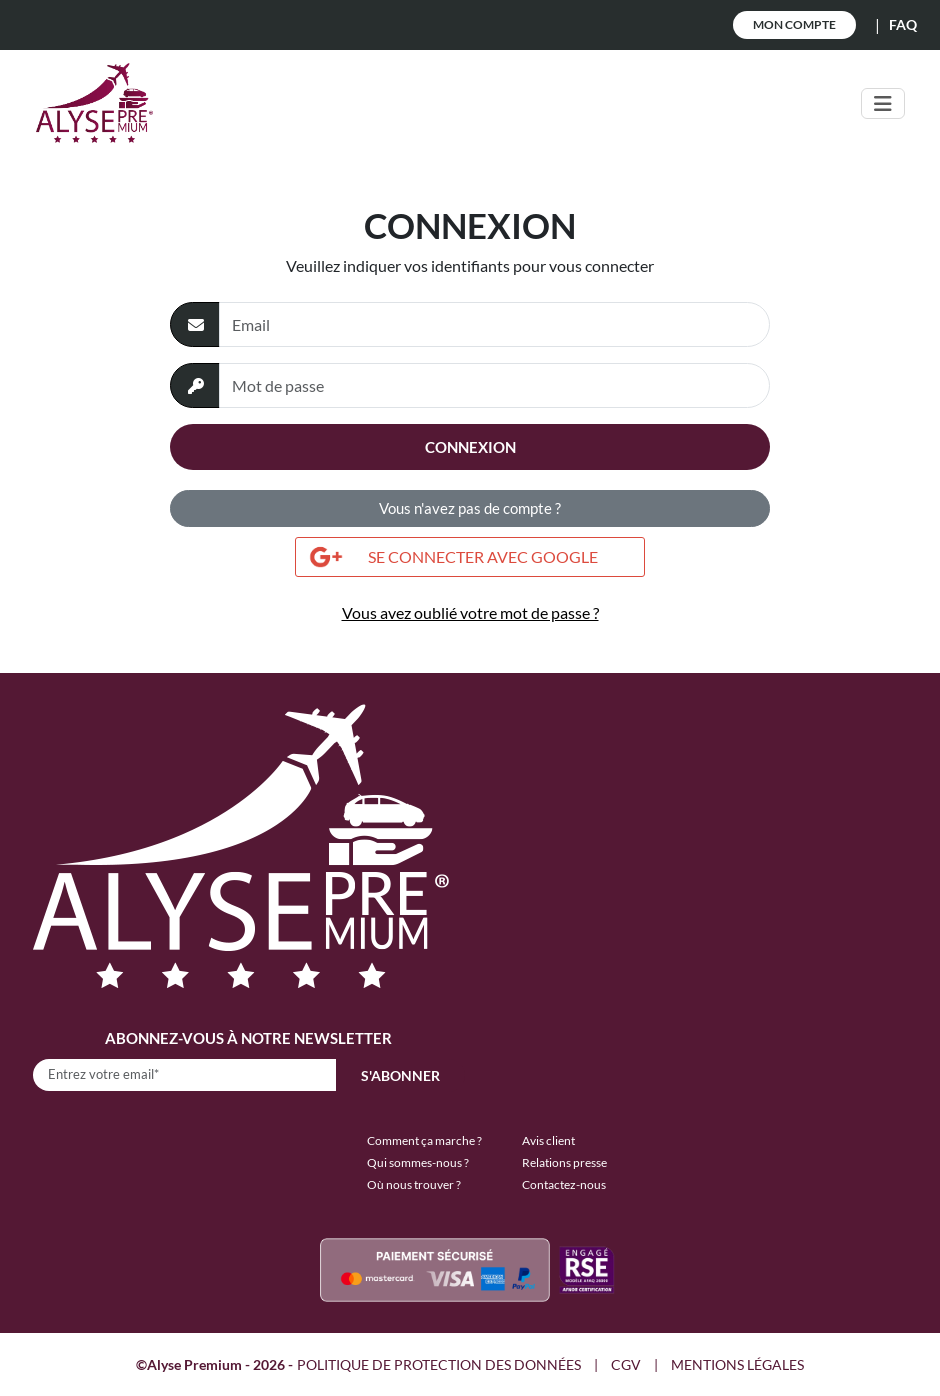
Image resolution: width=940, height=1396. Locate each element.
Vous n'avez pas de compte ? (470, 508)
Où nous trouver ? (414, 1184)
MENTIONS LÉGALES (737, 1364)
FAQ (903, 24)
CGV (626, 1364)
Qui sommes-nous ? (418, 1162)
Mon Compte (794, 24)
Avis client (548, 1140)
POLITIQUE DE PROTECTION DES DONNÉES (439, 1364)
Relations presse (564, 1162)
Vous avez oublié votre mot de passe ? (470, 612)
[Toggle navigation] (883, 103)
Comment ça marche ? (424, 1140)
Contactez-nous (564, 1184)
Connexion (470, 447)
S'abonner (400, 1075)
